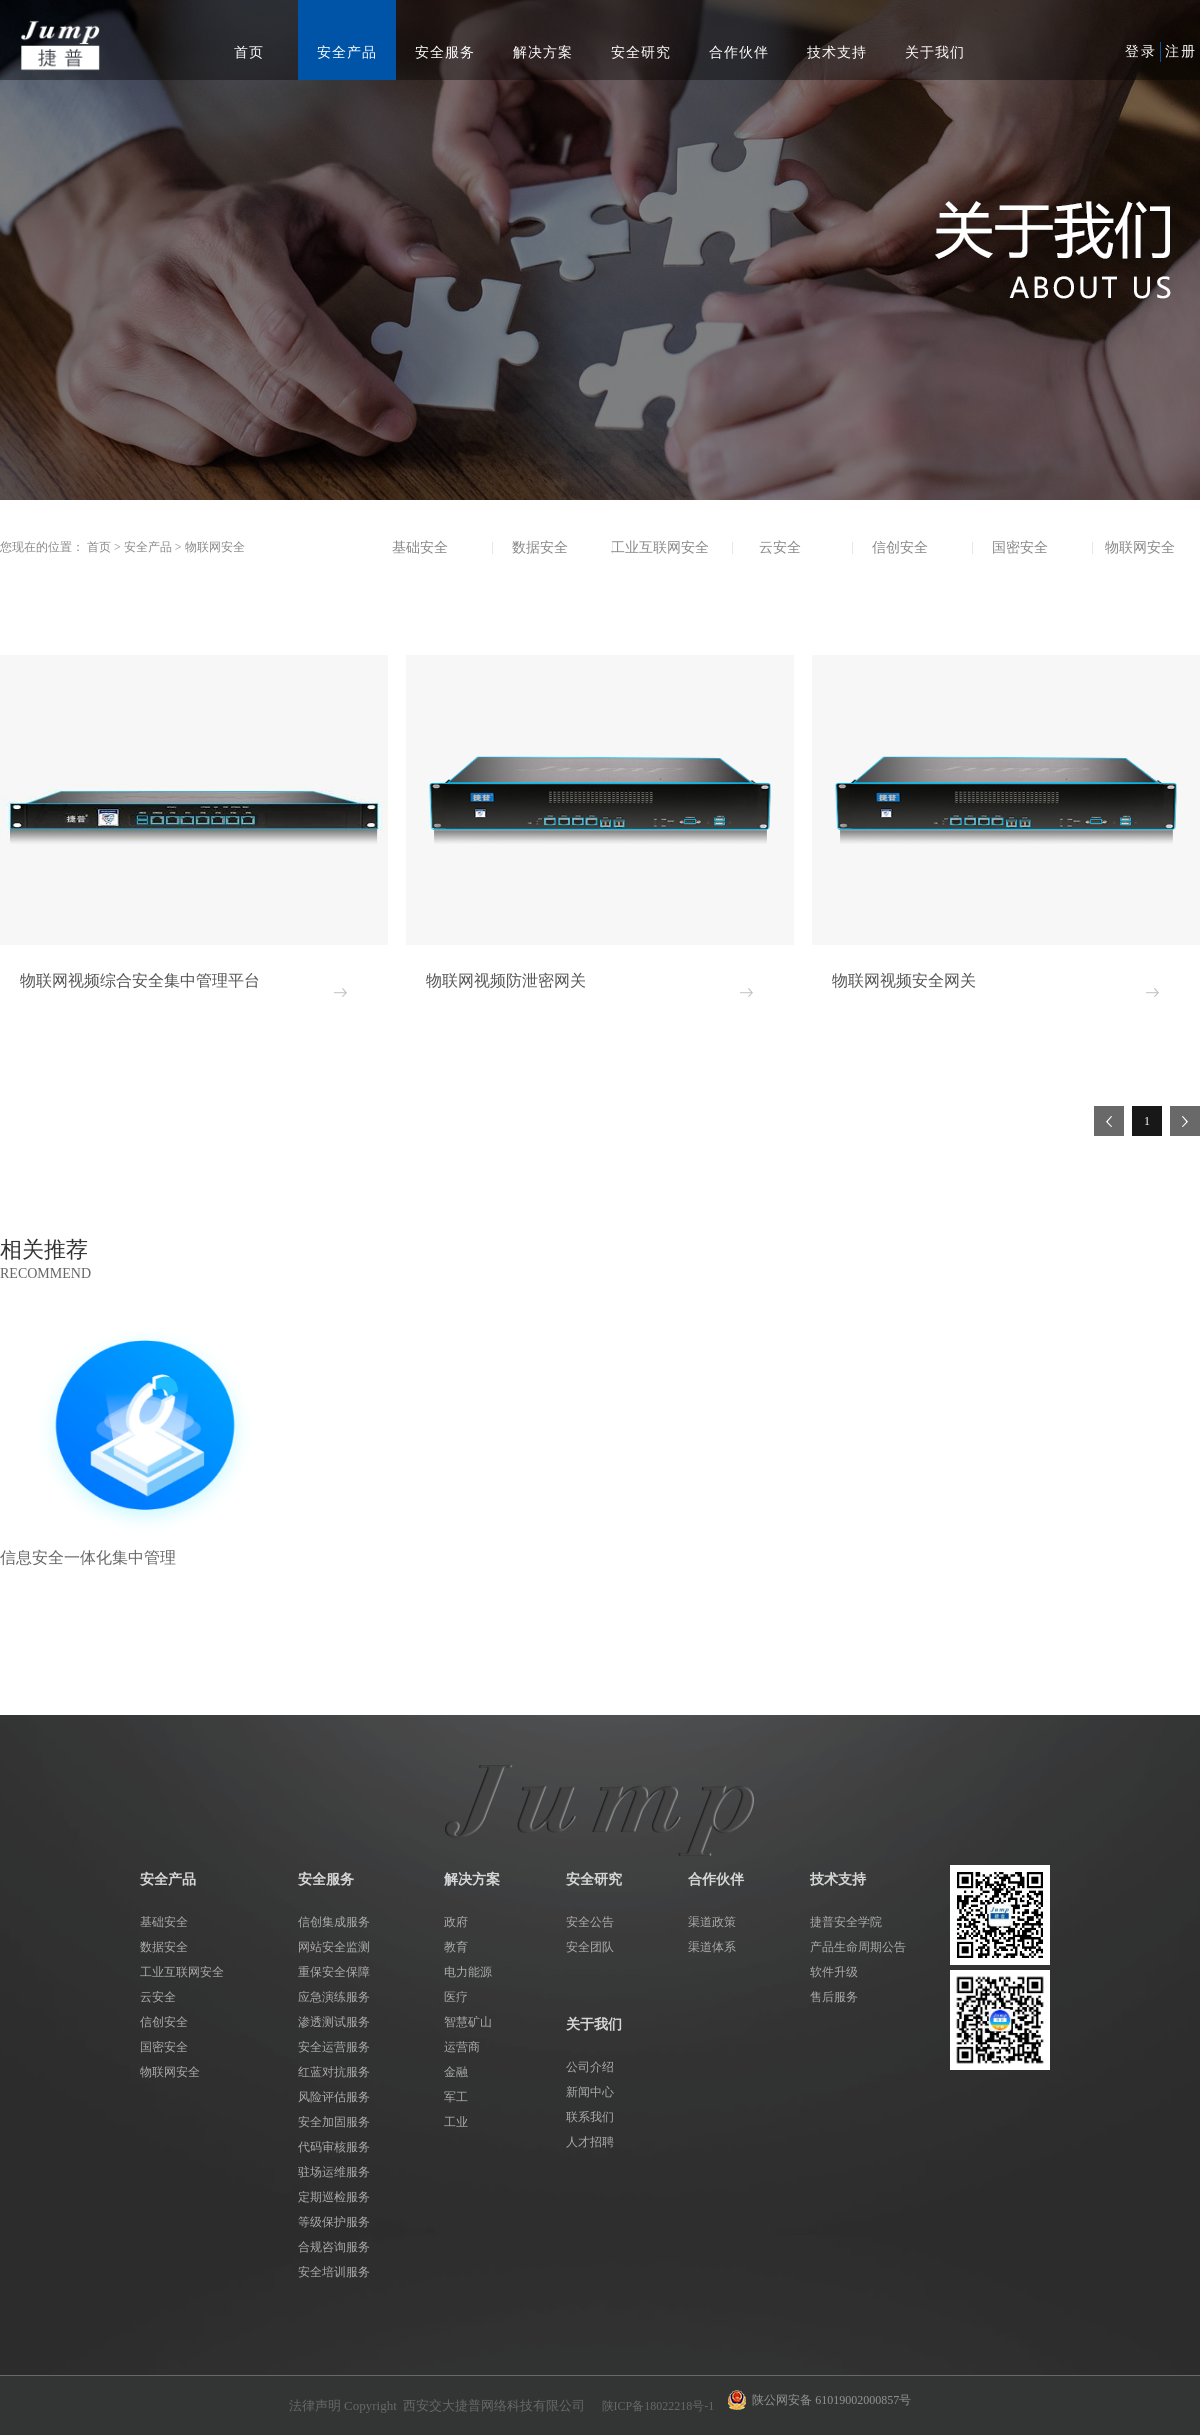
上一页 (1109, 1121)
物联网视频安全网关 (904, 980)
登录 (1141, 51)
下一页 (1185, 1121)
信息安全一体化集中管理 (88, 1557)
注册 (1181, 51)
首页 (249, 52)
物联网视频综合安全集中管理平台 (140, 980)
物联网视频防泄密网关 (506, 980)
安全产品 (148, 547)
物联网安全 (215, 547)
